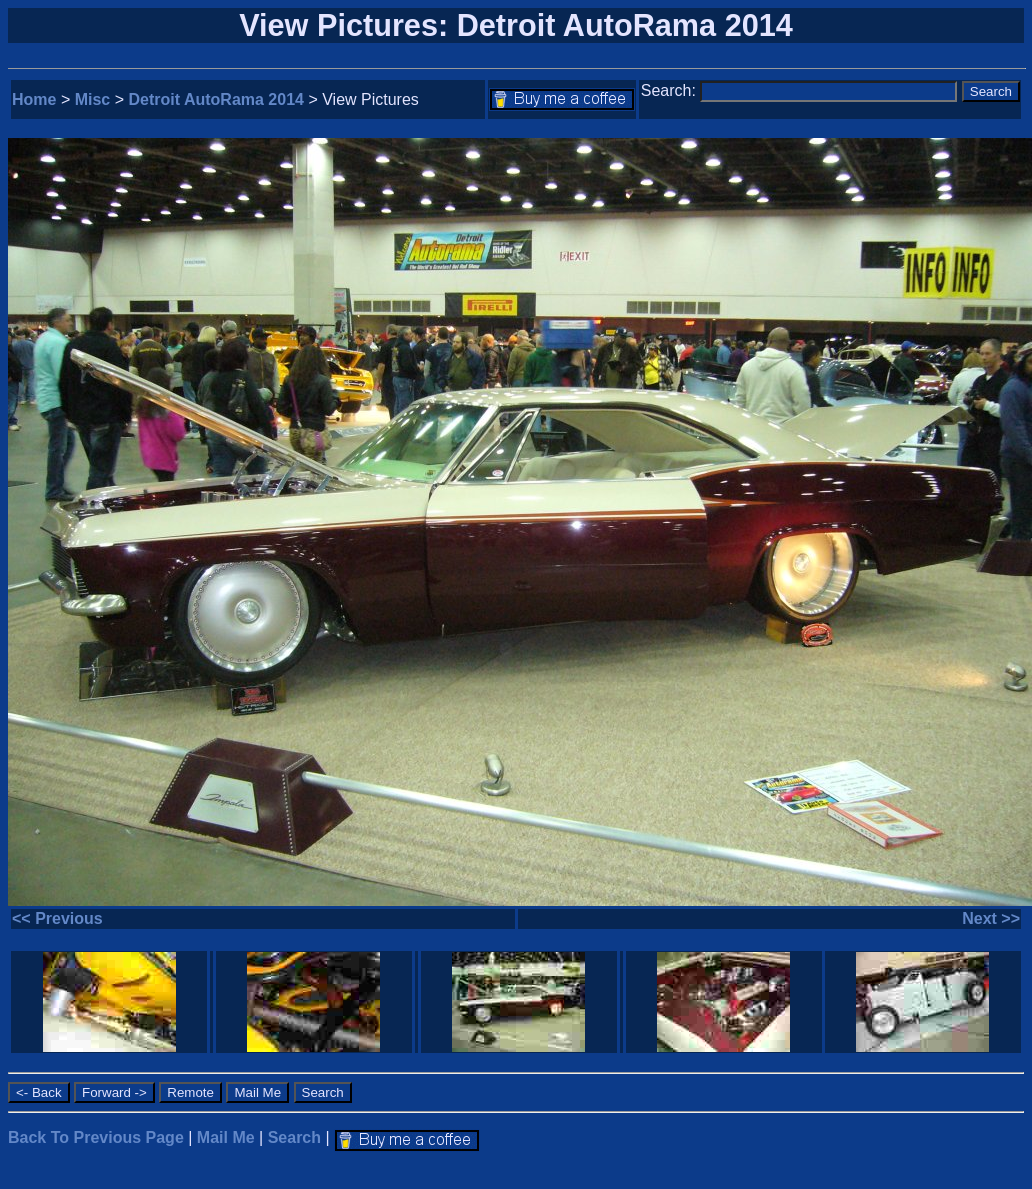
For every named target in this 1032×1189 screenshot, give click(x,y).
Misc (93, 99)
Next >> (991, 918)
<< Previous (57, 918)
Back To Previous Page (96, 1137)
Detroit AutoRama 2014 (216, 99)
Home (34, 99)
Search (294, 1137)
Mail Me (226, 1137)
